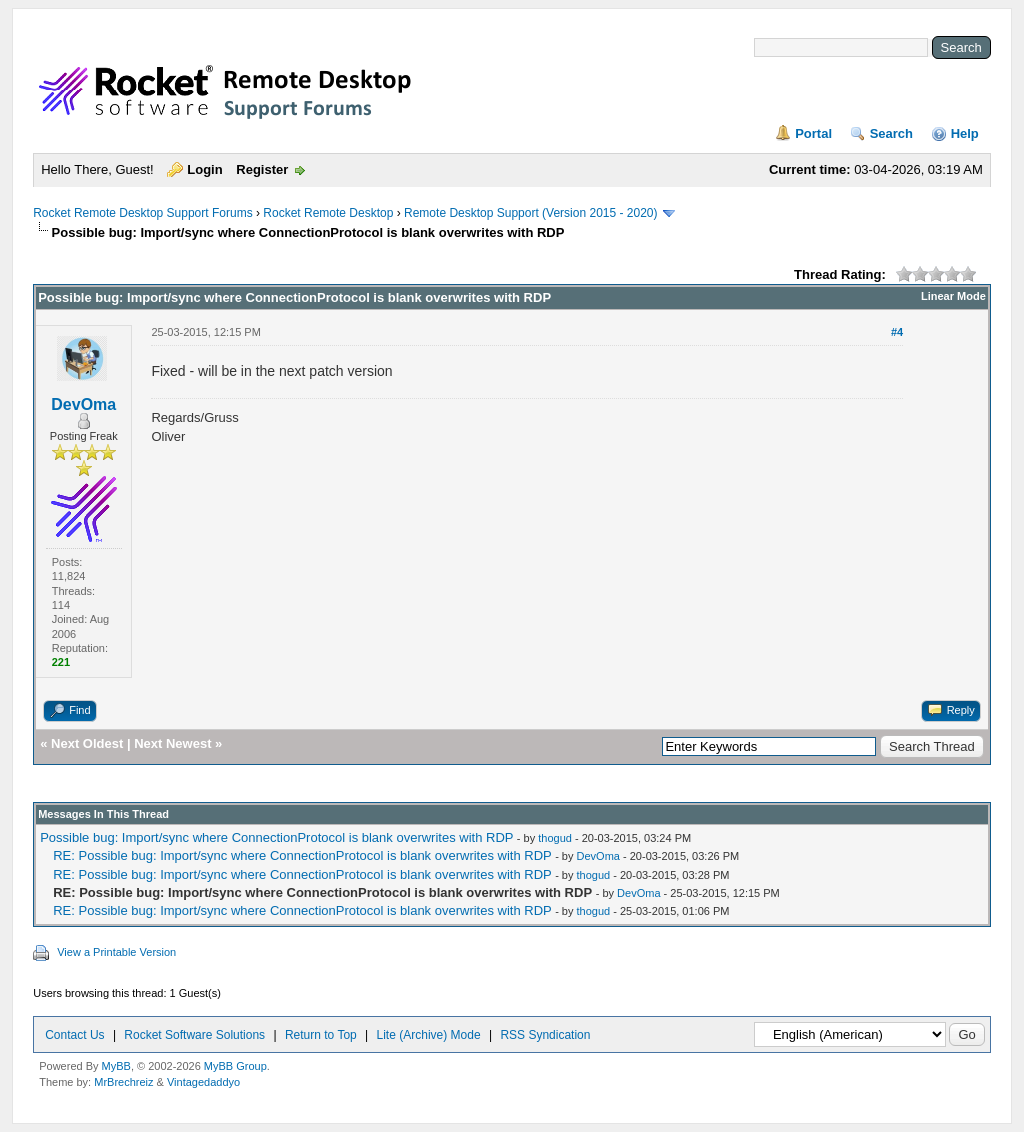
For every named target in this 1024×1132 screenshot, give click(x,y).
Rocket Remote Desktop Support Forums (142, 213)
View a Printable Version (116, 952)
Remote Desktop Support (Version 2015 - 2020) (530, 213)
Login (204, 169)
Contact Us (74, 1035)
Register (262, 169)
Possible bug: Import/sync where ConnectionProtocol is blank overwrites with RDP (276, 837)
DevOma (83, 404)
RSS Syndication (545, 1035)
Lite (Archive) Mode (429, 1035)
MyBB (116, 1066)
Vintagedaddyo (203, 1082)
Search (891, 133)
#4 (897, 332)
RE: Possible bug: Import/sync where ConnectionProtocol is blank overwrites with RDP (302, 855)
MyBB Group (235, 1066)
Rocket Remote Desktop (328, 213)
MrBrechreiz (123, 1082)
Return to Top (321, 1035)
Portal (813, 133)
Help (965, 133)
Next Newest (172, 743)
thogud (555, 838)
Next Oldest (87, 743)
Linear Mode (953, 296)
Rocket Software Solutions (194, 1035)
